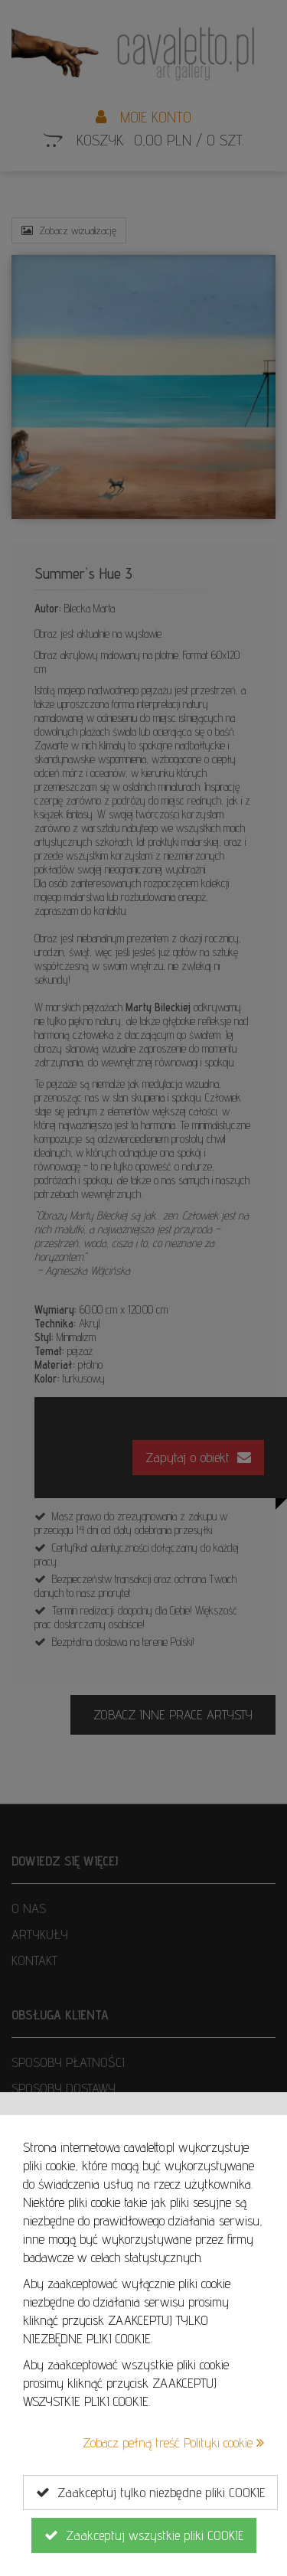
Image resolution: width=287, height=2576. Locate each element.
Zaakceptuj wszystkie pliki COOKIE (143, 2535)
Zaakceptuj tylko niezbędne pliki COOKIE (150, 2492)
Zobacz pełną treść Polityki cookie (173, 2442)
